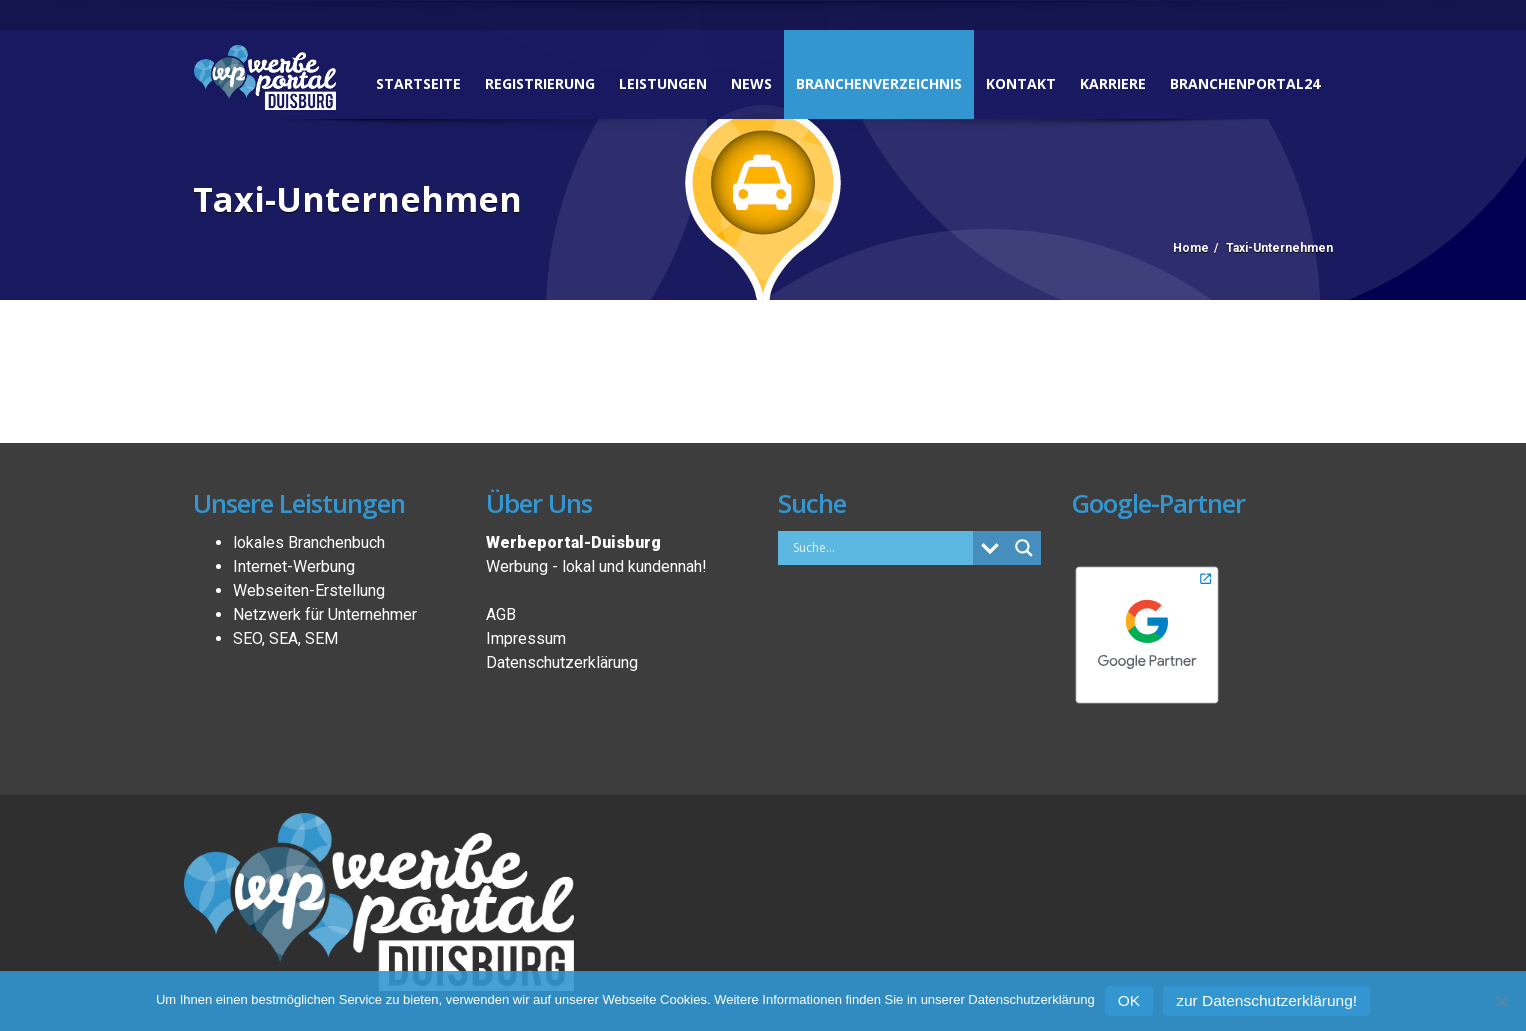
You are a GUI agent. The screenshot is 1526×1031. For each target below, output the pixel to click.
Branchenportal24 (1245, 83)
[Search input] (880, 547)
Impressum (526, 638)
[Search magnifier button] (1024, 548)
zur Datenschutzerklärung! (1266, 1000)
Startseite (418, 83)
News (751, 83)
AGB (501, 614)
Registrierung (540, 83)
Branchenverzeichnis (879, 83)
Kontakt (1021, 83)
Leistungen (663, 83)
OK (1129, 1000)
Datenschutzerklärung (562, 662)
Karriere (1113, 83)
